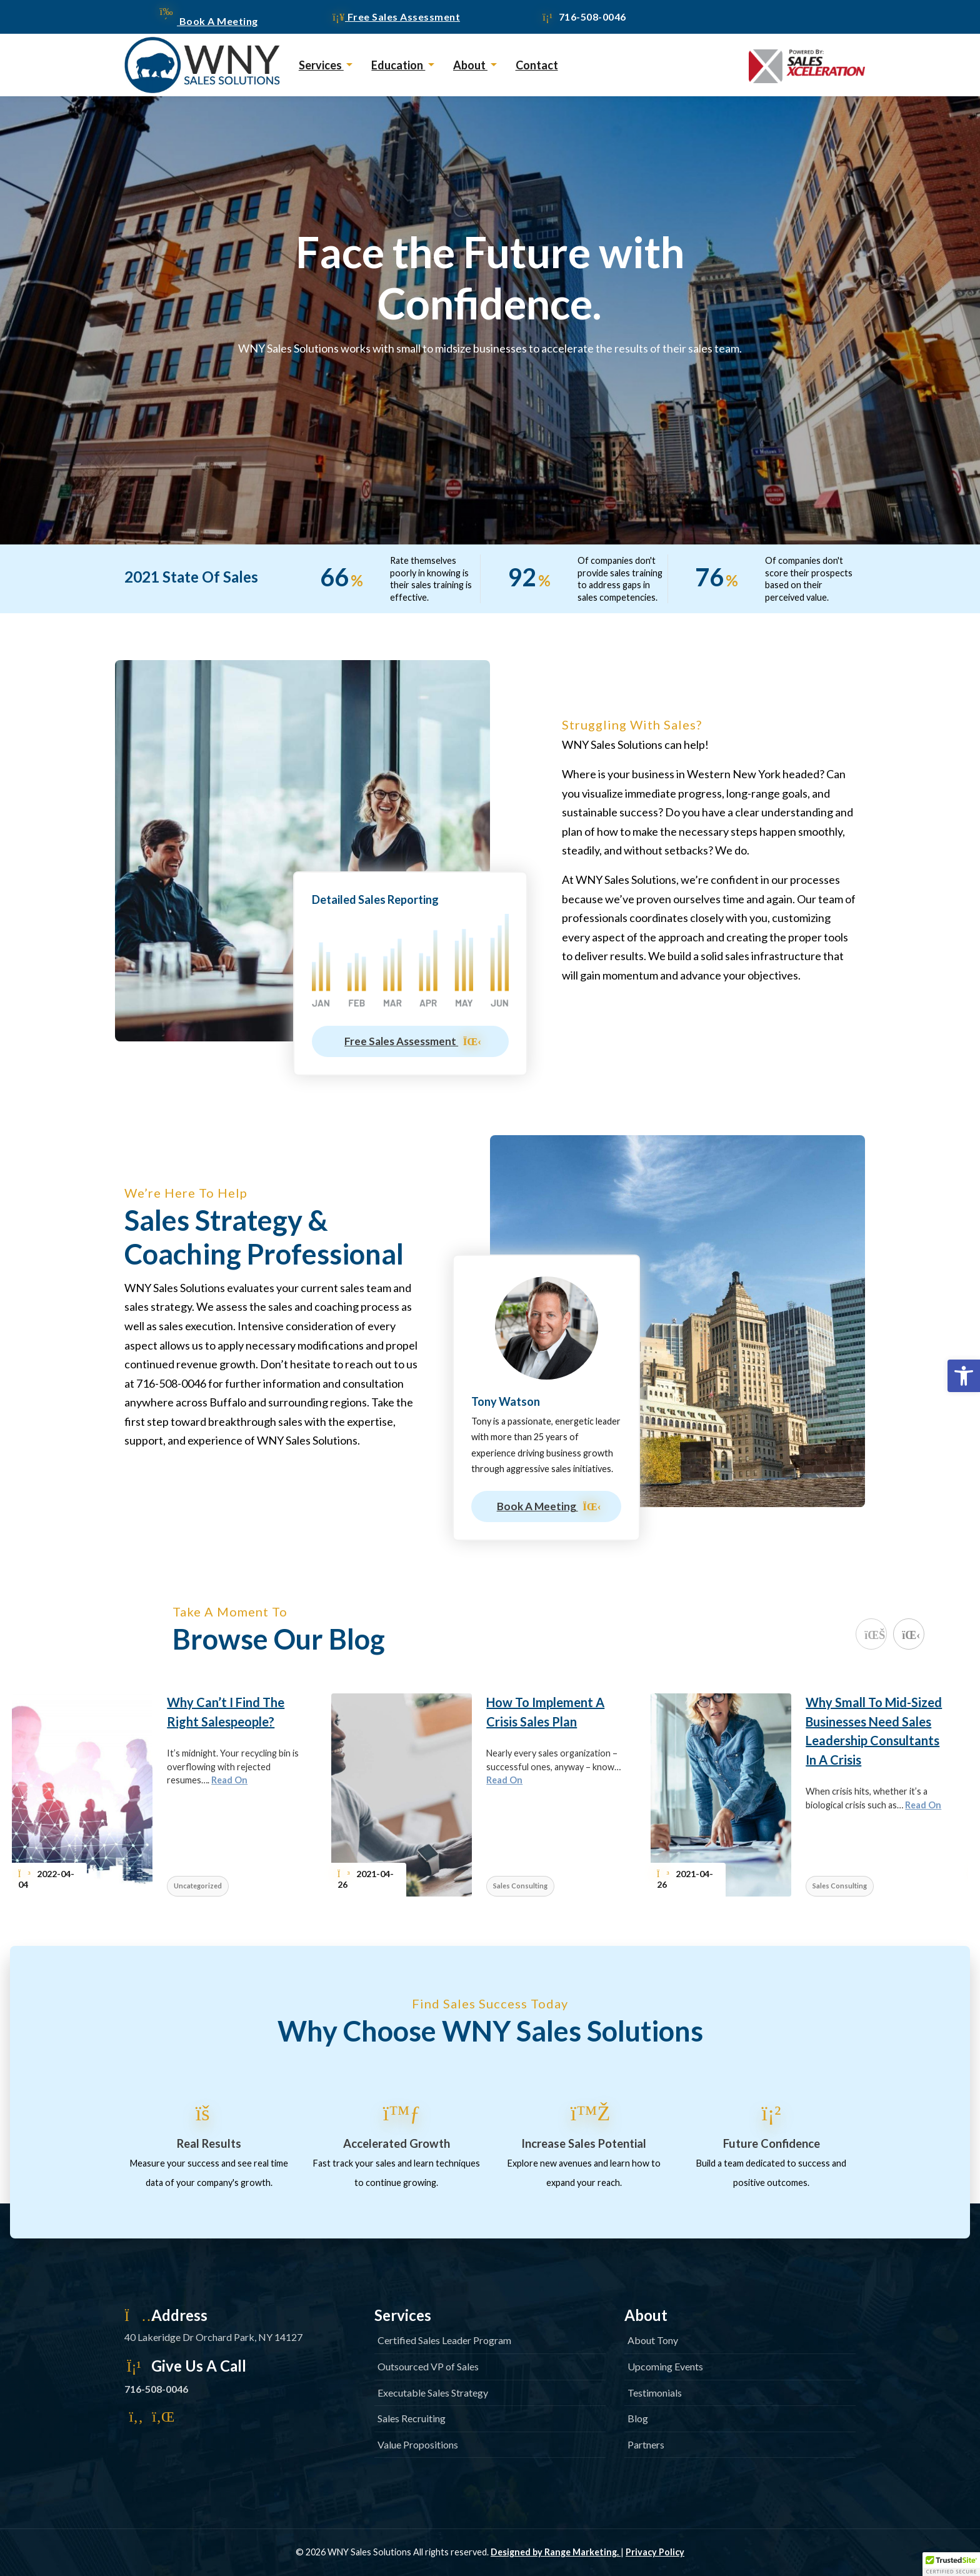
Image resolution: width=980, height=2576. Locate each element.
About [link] (470, 65)
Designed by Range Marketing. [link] (556, 2552)
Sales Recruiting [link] (412, 2418)
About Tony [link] (653, 2340)
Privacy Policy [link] (655, 2552)
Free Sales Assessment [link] (396, 17)
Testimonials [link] (655, 2392)
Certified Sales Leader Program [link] (444, 2340)
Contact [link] (537, 65)
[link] (964, 1376)
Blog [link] (638, 2418)
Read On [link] (229, 1780)
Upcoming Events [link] (665, 2366)
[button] (951, 2564)
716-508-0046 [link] (583, 17)
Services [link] (321, 65)
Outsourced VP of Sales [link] (428, 2366)
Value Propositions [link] (418, 2444)
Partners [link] (646, 2444)
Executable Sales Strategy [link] (433, 2392)
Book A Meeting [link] (209, 21)
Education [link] (398, 65)
